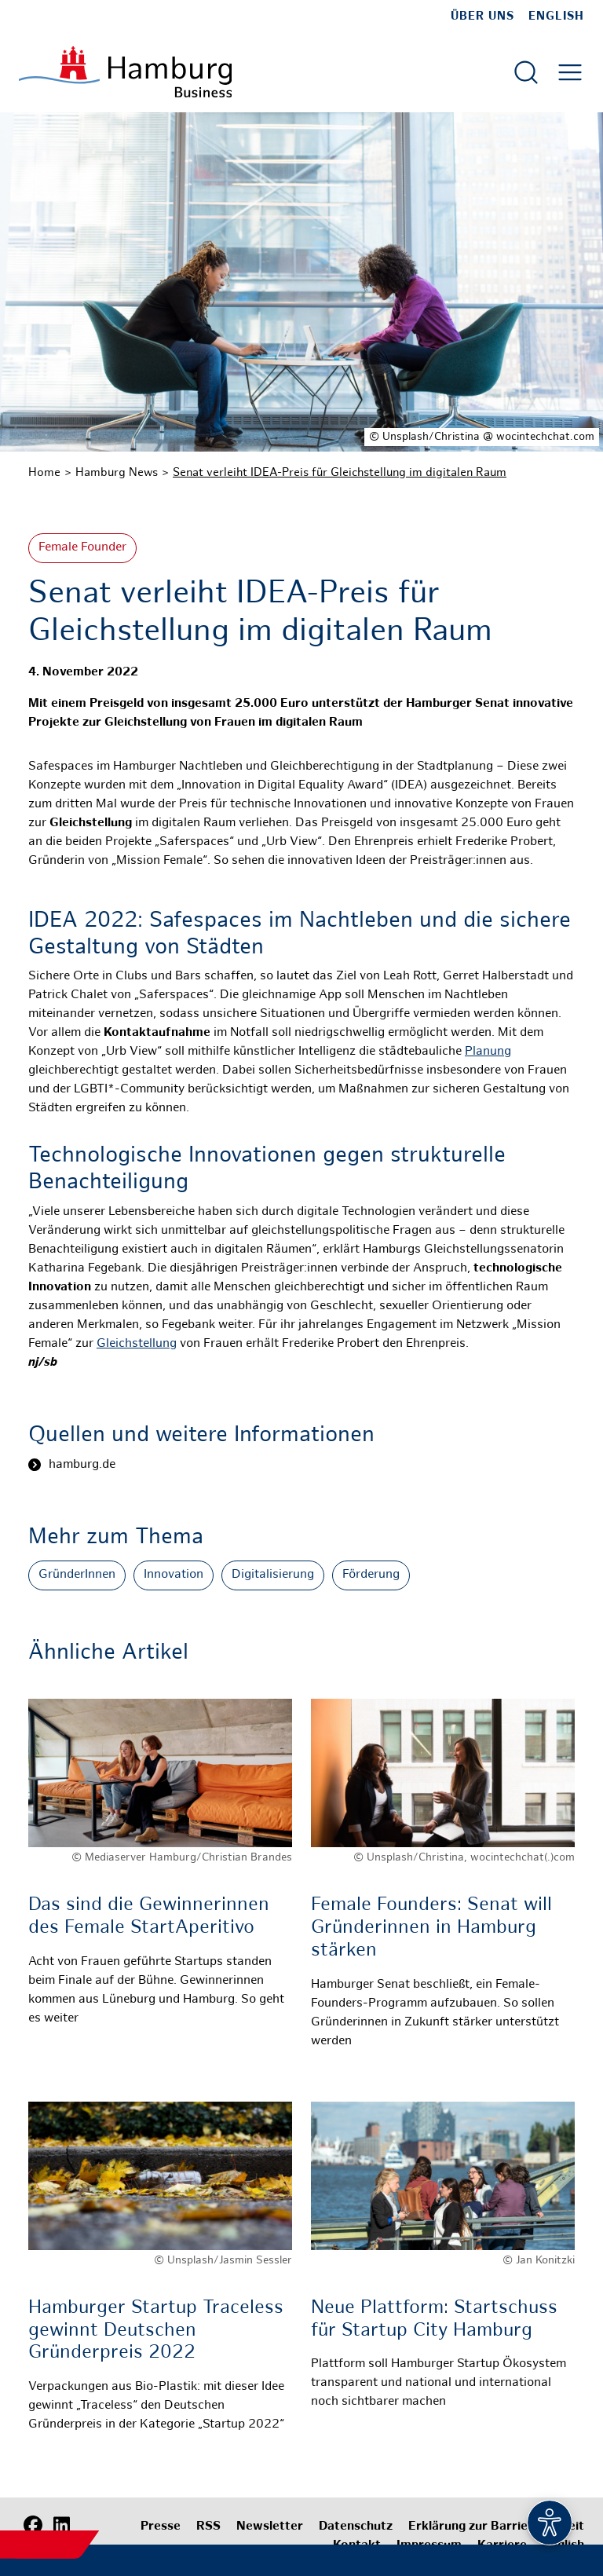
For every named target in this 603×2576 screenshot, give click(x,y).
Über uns (482, 16)
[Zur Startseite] (125, 71)
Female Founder (82, 548)
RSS (208, 2527)
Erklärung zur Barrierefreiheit (496, 2527)
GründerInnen (76, 1575)
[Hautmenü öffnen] (570, 72)
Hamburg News (116, 472)
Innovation (173, 1575)
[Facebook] (33, 2525)
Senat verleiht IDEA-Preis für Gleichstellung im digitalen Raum (339, 472)
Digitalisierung (273, 1575)
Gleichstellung (137, 1344)
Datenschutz (356, 2527)
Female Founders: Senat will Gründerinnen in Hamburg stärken (431, 1928)
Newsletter (269, 2527)
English (556, 16)
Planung (488, 1052)
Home (44, 472)
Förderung (371, 1575)
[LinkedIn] (61, 2525)
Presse (161, 2527)
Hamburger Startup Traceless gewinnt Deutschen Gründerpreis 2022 (155, 2331)
